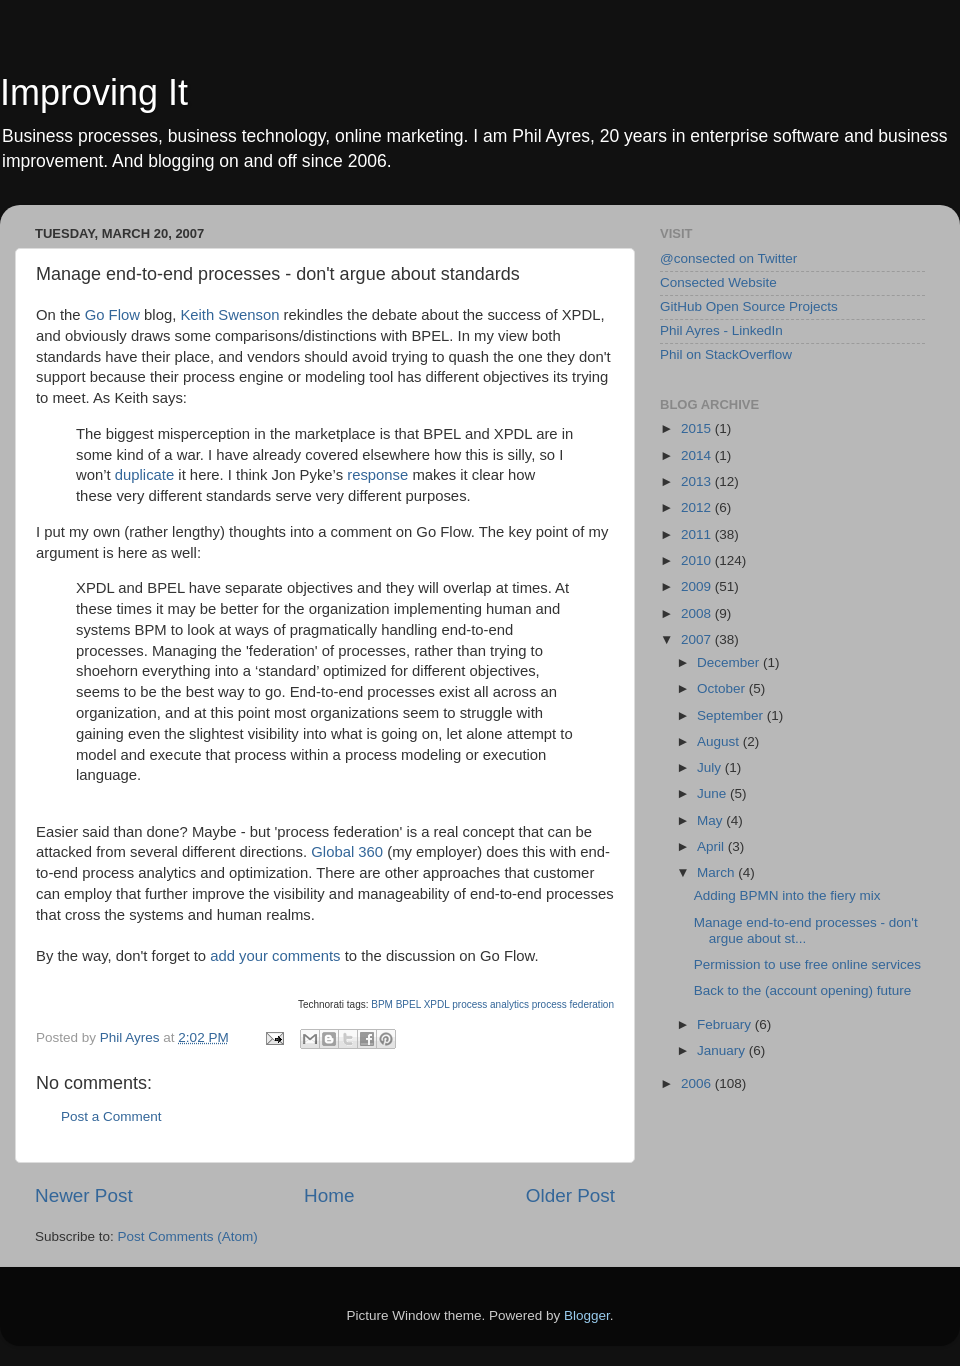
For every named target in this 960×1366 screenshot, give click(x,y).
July (711, 767)
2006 (698, 1083)
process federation (573, 1004)
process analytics (490, 1004)
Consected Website (718, 282)
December (730, 662)
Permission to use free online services (807, 964)
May (711, 820)
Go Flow (112, 315)
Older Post (570, 1195)
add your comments (277, 956)
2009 (698, 586)
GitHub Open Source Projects (749, 306)
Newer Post (84, 1195)
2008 (698, 613)
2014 (698, 455)
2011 (698, 534)
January (723, 1050)
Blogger (587, 1315)
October (723, 688)
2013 (698, 481)
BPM (382, 1004)
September (732, 715)
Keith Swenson (229, 315)
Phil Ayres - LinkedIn (721, 330)
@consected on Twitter (728, 258)
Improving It (94, 92)
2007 (698, 639)
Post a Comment (111, 1116)
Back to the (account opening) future (803, 990)
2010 (698, 560)
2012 (698, 507)
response (377, 475)
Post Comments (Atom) (188, 1236)
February (726, 1024)
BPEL (408, 1004)
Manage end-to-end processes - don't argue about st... (806, 930)
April (712, 846)
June (713, 793)
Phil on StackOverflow (726, 354)
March (717, 872)
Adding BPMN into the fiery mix (787, 895)
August (720, 741)
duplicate (144, 475)
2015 (698, 428)
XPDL (437, 1004)
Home (329, 1195)
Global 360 (347, 852)
